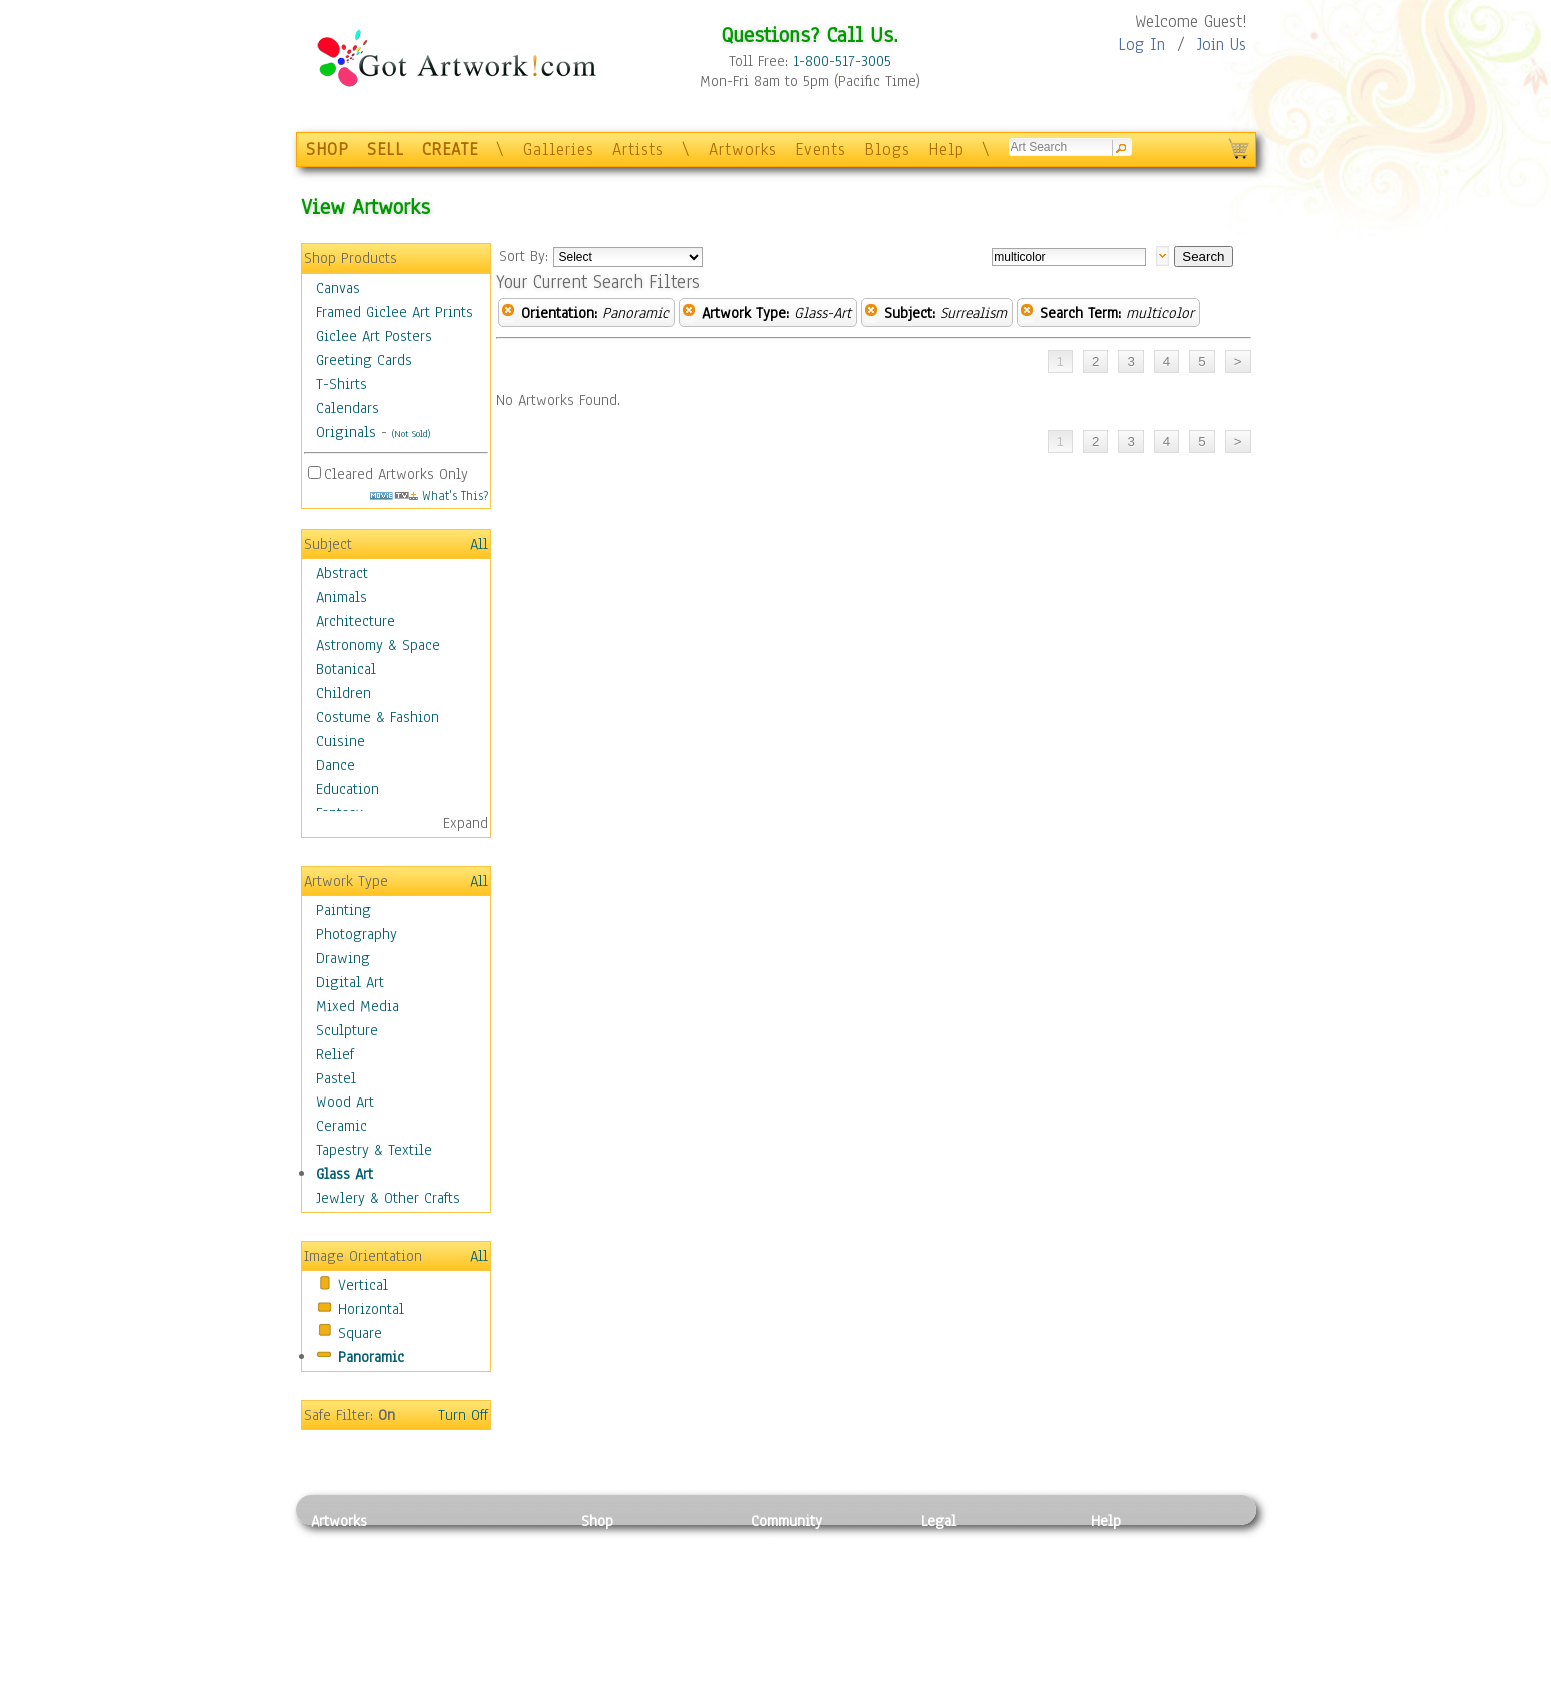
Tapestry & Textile (374, 1150)
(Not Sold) (411, 433)
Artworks (743, 149)
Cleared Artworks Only (396, 474)
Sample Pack (1131, 1566)
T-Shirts (341, 384)
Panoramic (371, 1357)
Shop (597, 1521)
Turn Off (463, 1415)
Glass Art (344, 1174)
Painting (343, 910)
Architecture (355, 621)
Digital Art (350, 982)
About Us (1120, 1588)
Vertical (363, 1285)
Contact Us (1125, 1543)
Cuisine (340, 741)
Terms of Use (962, 1566)
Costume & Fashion (377, 717)
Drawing (343, 958)
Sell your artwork (807, 1633)
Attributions (954, 1588)
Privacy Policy (966, 1543)
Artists (638, 149)
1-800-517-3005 (842, 61)
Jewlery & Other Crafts (388, 1198)
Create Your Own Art (645, 1678)
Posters (604, 1588)
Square (360, 1333)
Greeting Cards (364, 360)
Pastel (336, 1078)
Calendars (347, 408)
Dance (335, 765)
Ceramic (341, 1126)
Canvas (338, 288)
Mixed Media (357, 1006)
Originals (346, 432)
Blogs (887, 149)
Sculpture (347, 1030)
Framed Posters (629, 1566)
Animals (341, 597)
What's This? (429, 495)
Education (347, 789)
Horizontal (371, 1309)
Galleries (558, 149)
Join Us (1221, 44)
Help (946, 149)
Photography (356, 934)
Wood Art (345, 1102)
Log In (1141, 44)
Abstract (342, 573)
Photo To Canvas (633, 1543)
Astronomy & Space (378, 645)
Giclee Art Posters (374, 336)
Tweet (1110, 1678)
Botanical (346, 669)
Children (343, 693)
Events (820, 149)
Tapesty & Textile (496, 1633)
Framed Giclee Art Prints (394, 312)
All (479, 544)
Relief (335, 1054)
